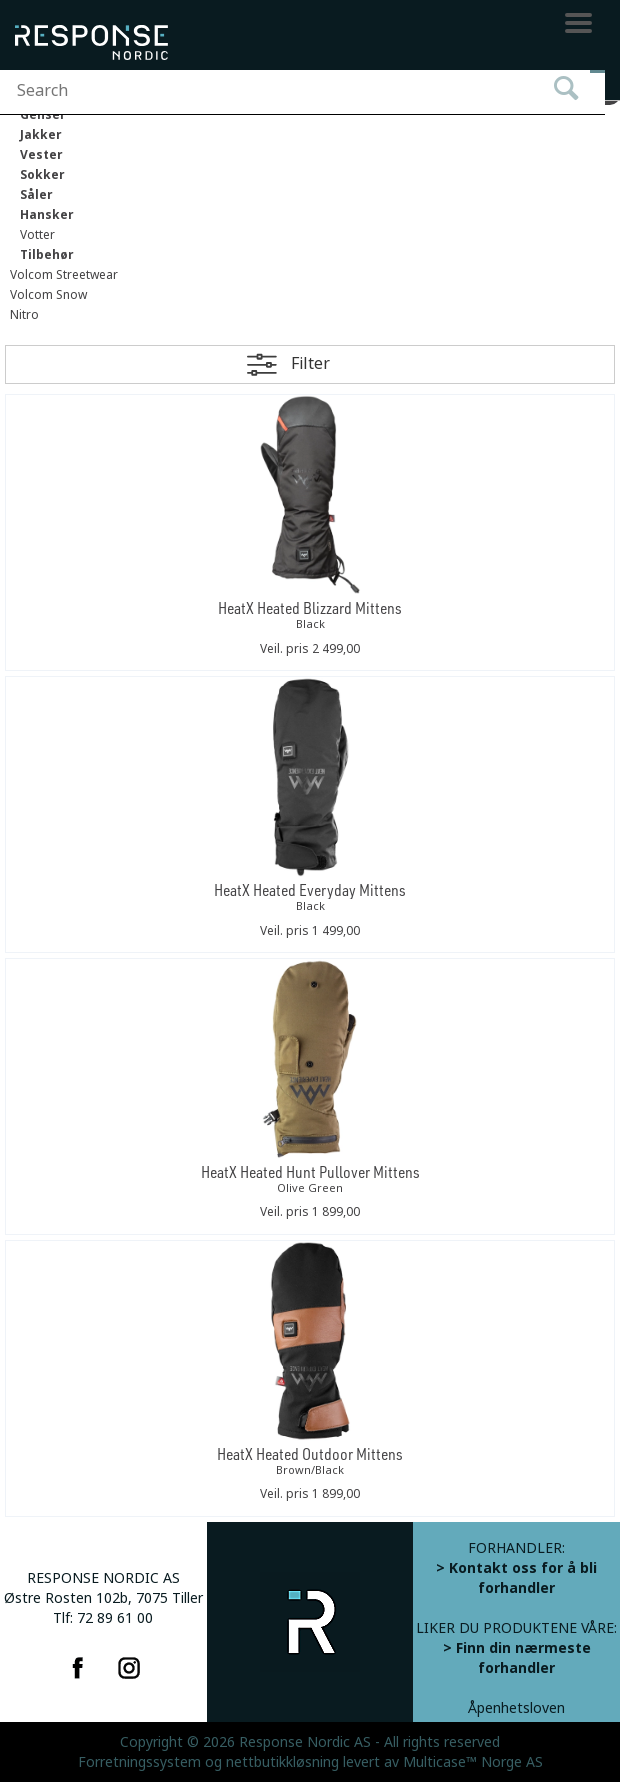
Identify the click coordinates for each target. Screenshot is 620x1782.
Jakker (41, 135)
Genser (43, 115)
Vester (41, 155)
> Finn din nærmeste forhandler (517, 1658)
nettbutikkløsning (282, 1762)
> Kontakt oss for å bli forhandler (516, 1578)
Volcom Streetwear (64, 275)
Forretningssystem (139, 1762)
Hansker (47, 215)
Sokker (42, 175)
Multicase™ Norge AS (473, 1762)
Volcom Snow (48, 295)
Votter (37, 235)
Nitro (24, 315)
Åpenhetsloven (516, 1708)
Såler (36, 195)
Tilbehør (47, 255)
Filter (310, 363)
